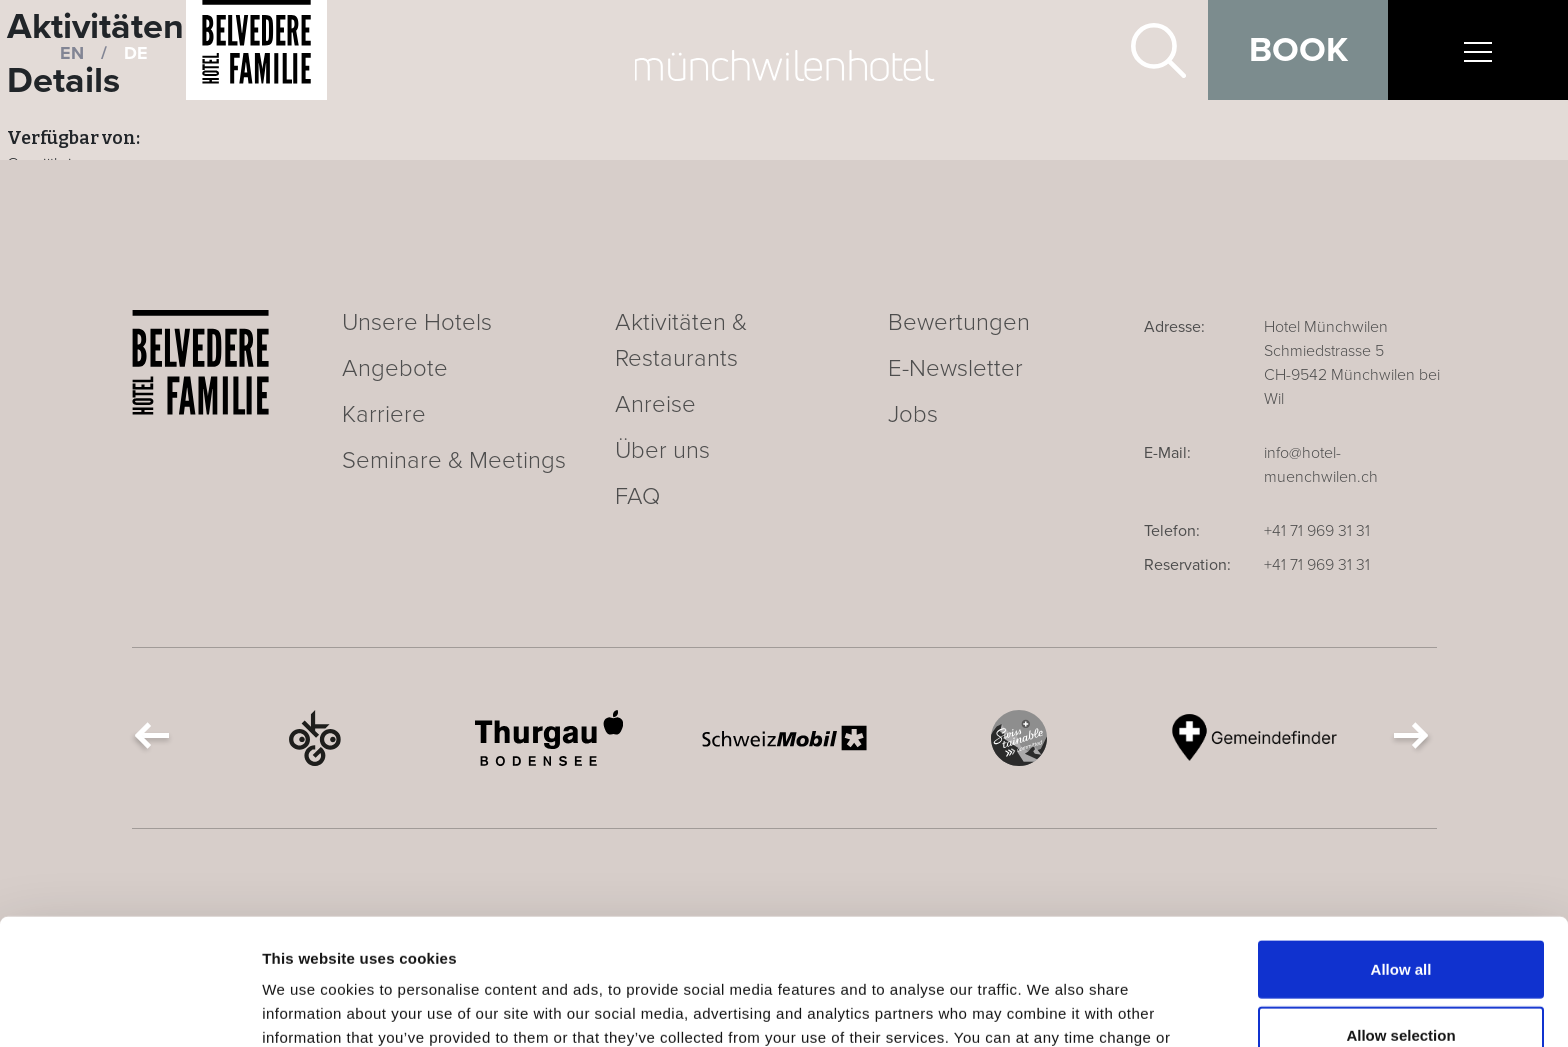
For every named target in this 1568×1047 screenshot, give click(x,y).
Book (1298, 50)
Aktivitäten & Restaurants (681, 340)
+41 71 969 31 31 (1317, 531)
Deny (1401, 981)
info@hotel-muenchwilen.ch (1321, 465)
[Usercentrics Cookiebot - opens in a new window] (129, 1008)
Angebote (395, 368)
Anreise (655, 404)
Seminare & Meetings (454, 460)
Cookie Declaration (562, 942)
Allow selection (1400, 916)
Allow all (1401, 850)
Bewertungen (959, 322)
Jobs (913, 414)
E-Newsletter (955, 368)
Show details (1049, 1007)
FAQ (637, 496)
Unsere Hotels (417, 322)
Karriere (384, 414)
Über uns (662, 450)
